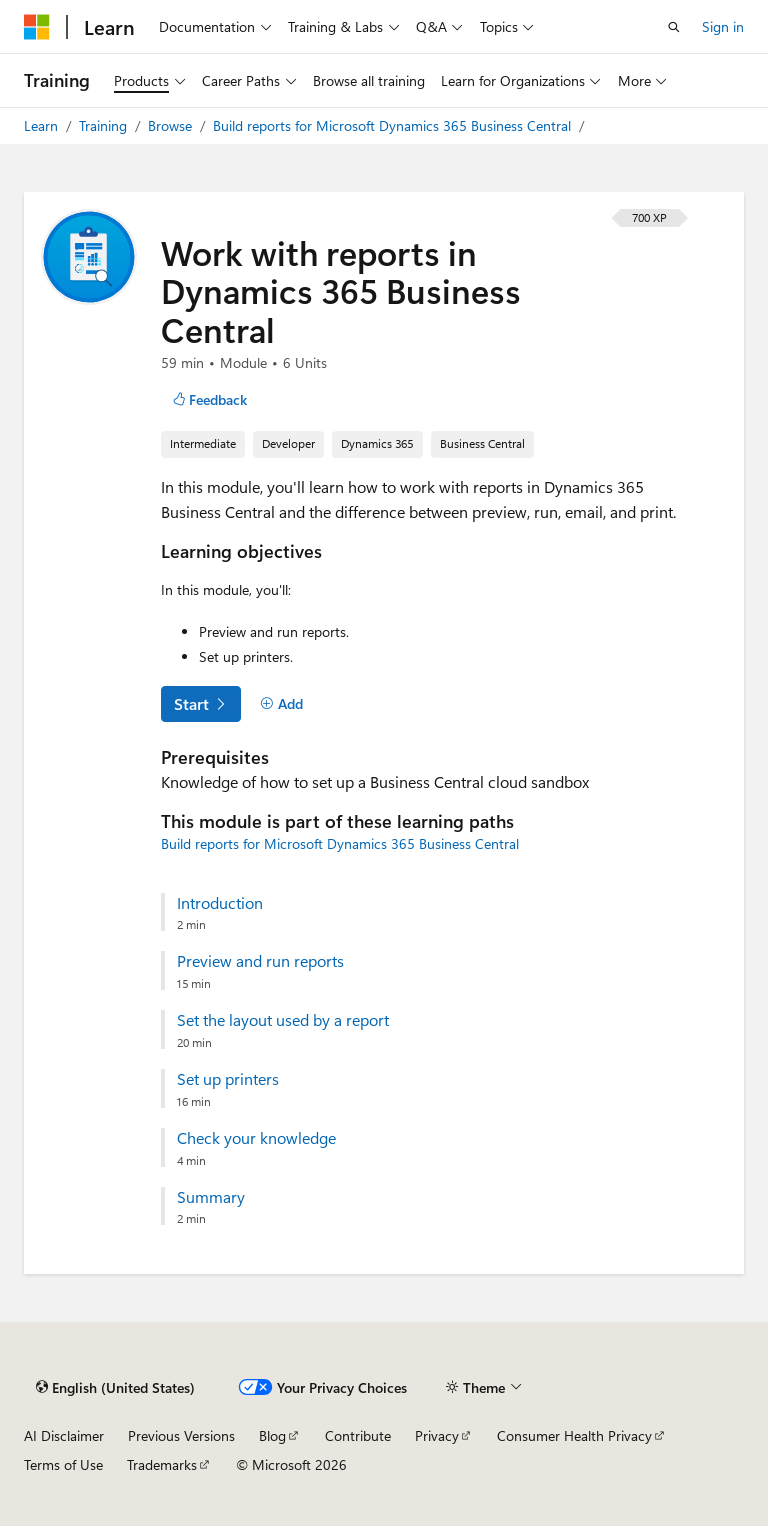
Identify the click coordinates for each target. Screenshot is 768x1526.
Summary (211, 1197)
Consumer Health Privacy (574, 1435)
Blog (272, 1435)
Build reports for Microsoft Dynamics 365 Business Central (394, 125)
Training (105, 125)
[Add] (281, 704)
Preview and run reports (260, 961)
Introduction (220, 903)
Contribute (358, 1435)
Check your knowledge (256, 1138)
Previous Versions (181, 1435)
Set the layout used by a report (283, 1020)
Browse (172, 125)
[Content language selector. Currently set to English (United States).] (115, 1387)
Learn (43, 125)
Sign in (723, 26)
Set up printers (228, 1079)
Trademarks (162, 1464)
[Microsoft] (37, 27)
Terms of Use (63, 1464)
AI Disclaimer (64, 1435)
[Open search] (674, 27)
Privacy (437, 1435)
